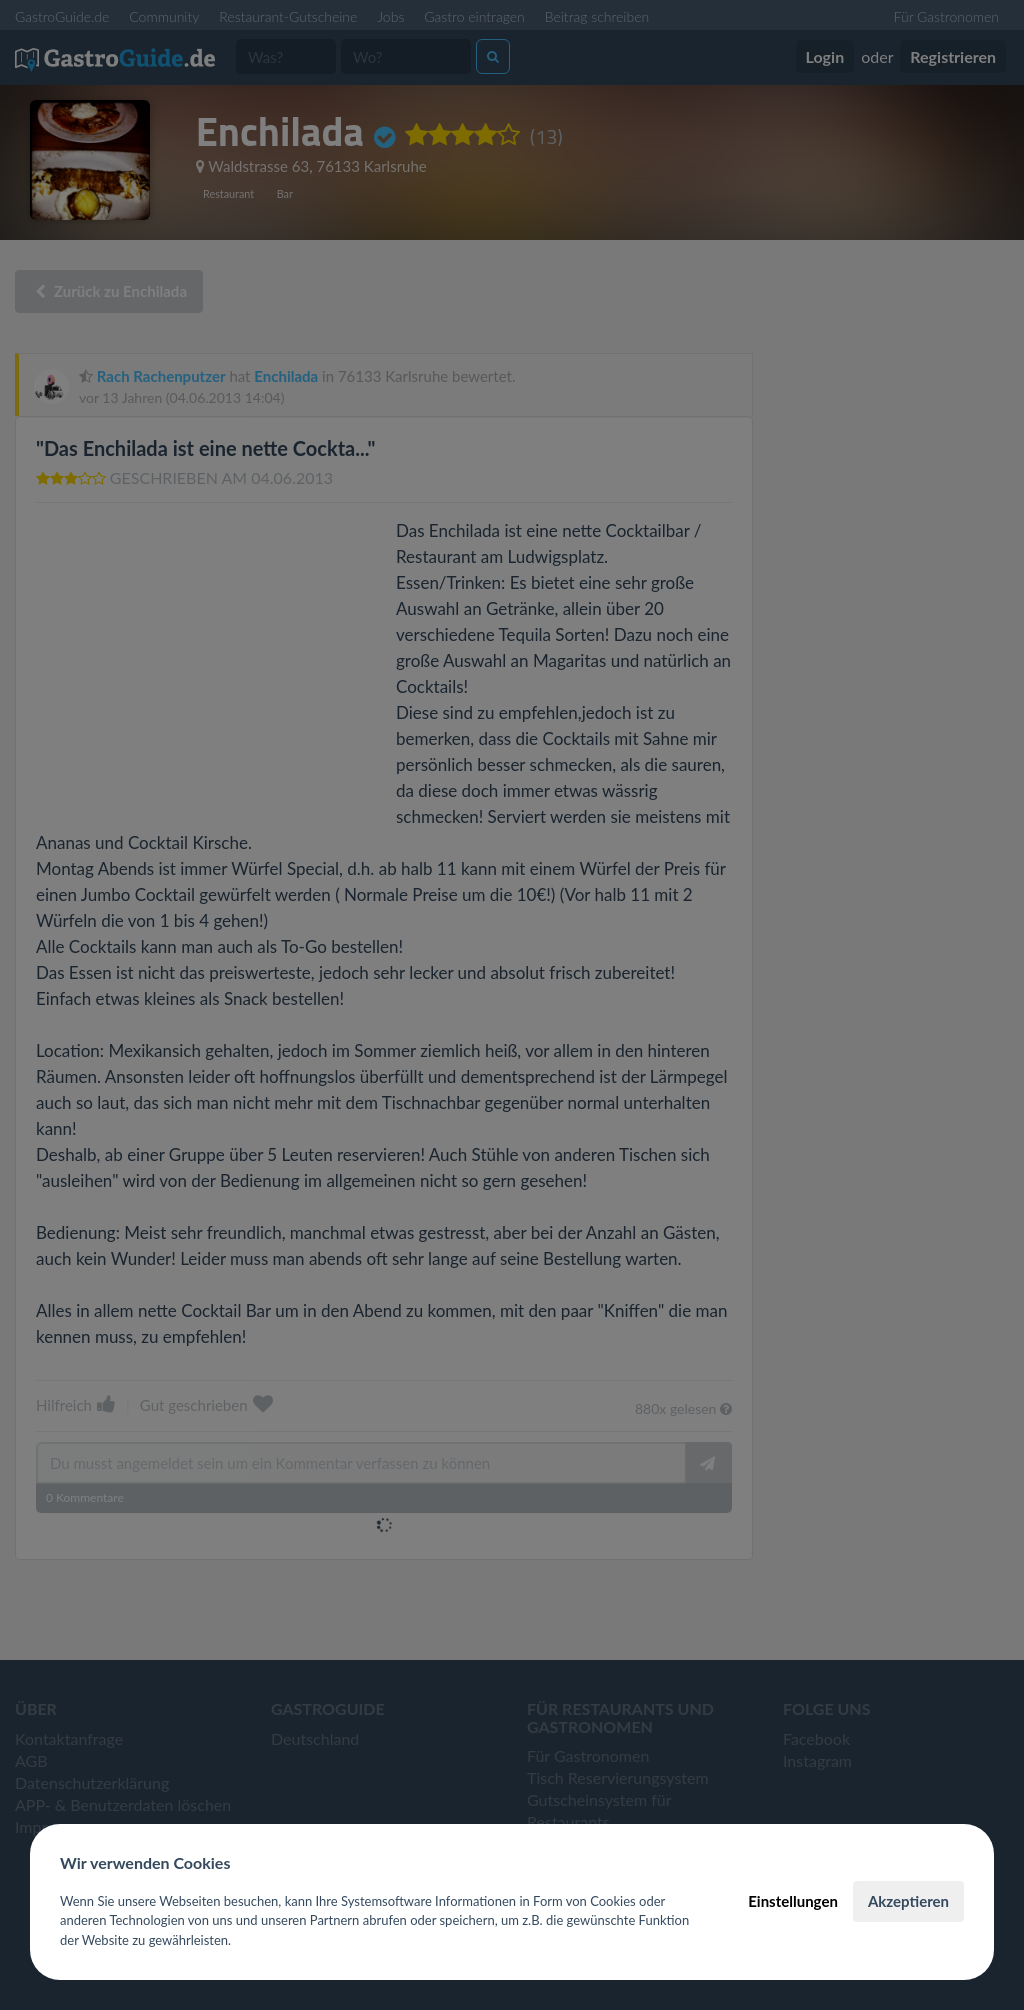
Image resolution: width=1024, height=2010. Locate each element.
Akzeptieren (908, 1901)
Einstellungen (793, 1901)
